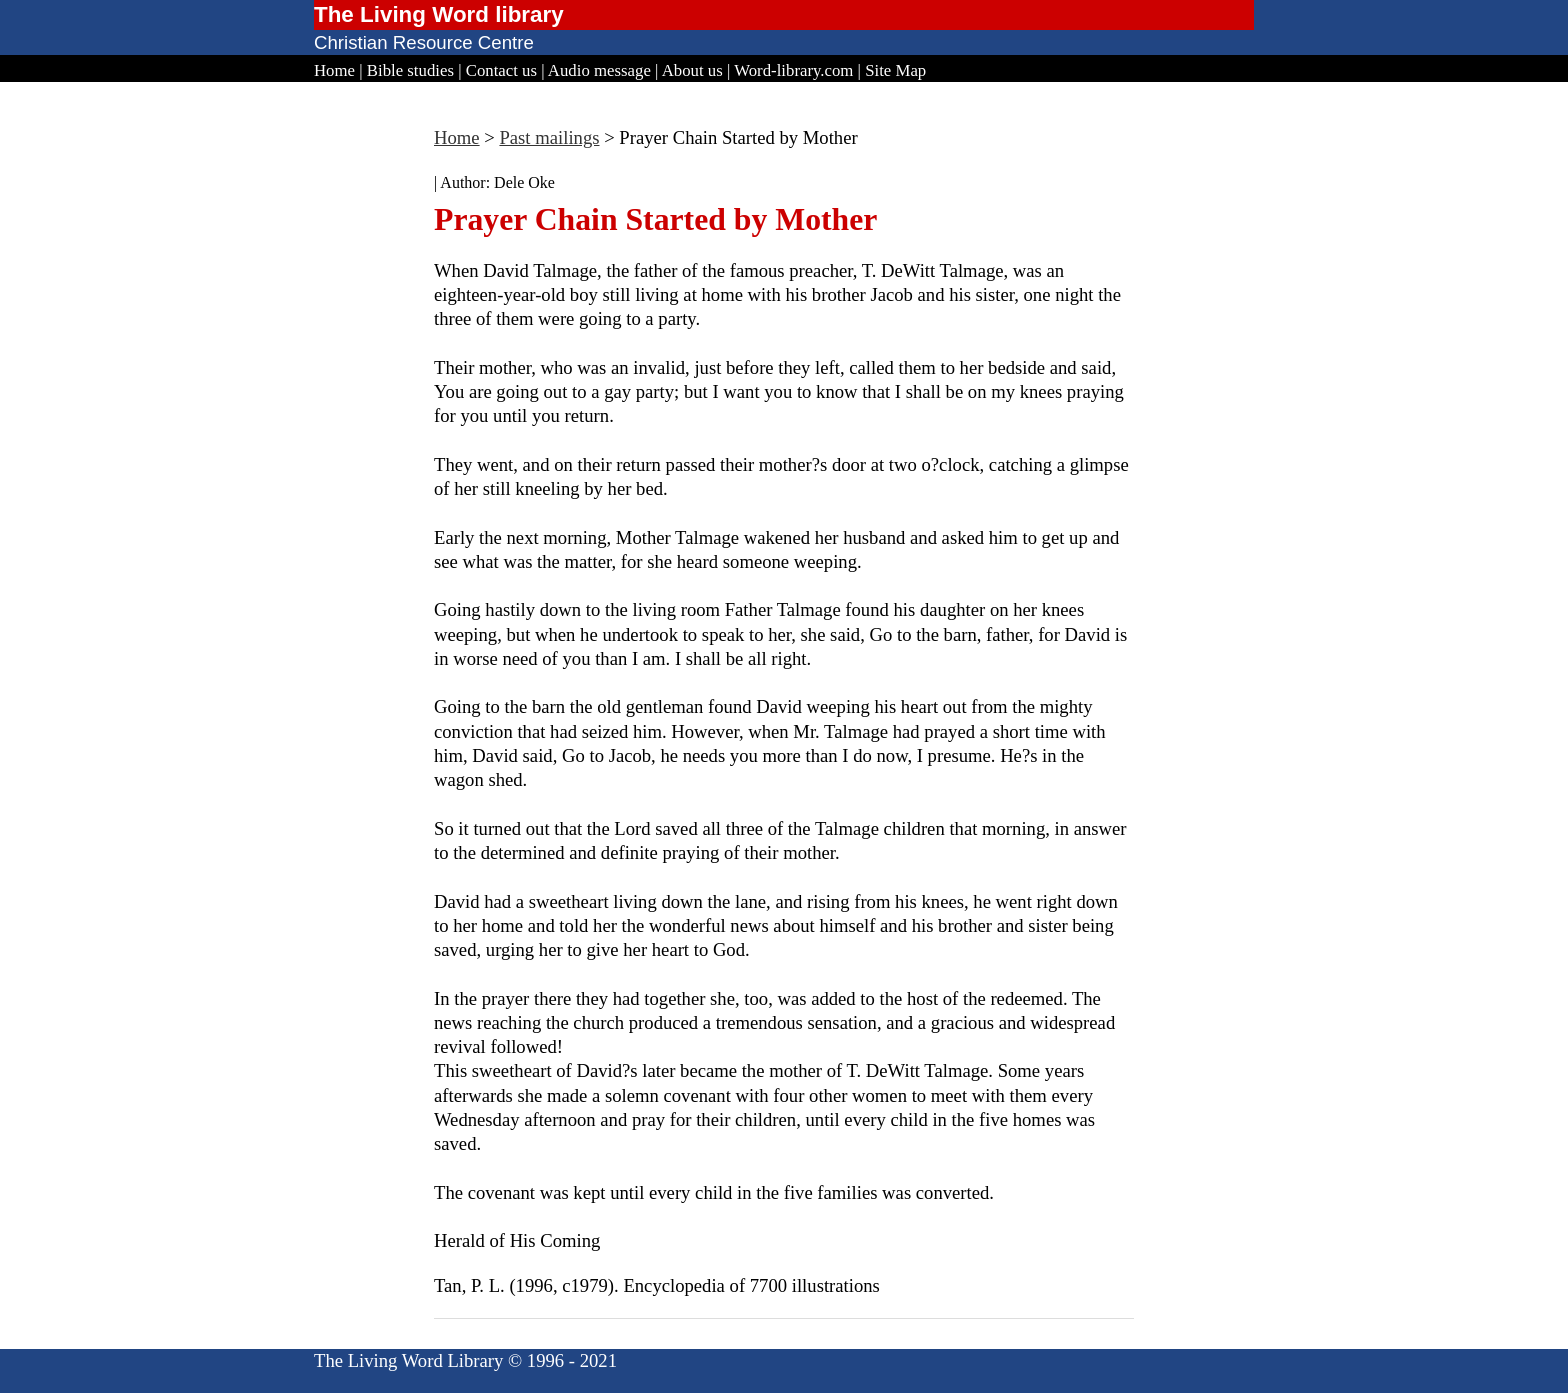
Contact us (501, 70)
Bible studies (410, 70)
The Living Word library (439, 14)
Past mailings (549, 137)
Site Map (895, 70)
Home (334, 70)
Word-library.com (793, 70)
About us (692, 70)
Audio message (599, 70)
